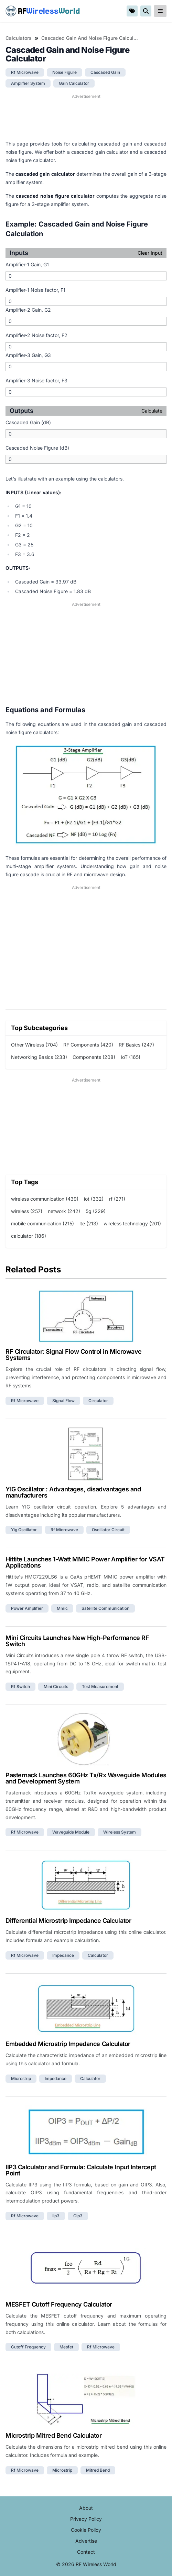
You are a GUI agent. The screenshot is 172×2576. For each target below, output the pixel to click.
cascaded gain (105, 72)
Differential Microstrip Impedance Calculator (68, 1920)
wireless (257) (26, 1211)
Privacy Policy (86, 2519)
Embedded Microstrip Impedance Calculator (68, 2043)
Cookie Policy (86, 2530)
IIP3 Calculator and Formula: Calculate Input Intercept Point (81, 2170)
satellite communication (105, 1608)
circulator (98, 1400)
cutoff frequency (28, 2346)
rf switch (20, 1686)
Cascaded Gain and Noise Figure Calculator (90, 38)
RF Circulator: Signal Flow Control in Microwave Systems (74, 1354)
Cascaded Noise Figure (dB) (37, 448)
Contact (86, 2552)
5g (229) (96, 1211)
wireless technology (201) (132, 1223)
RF (43, 11)
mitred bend (98, 2470)
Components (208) (94, 1057)
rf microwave (25, 72)
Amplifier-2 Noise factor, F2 (36, 335)
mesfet (66, 2346)
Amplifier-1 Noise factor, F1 (35, 290)
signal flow (63, 1400)
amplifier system (28, 83)
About (86, 2508)
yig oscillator (24, 1529)
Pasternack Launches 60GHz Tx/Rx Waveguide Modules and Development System (86, 1778)
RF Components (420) (88, 1045)
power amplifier (27, 1608)
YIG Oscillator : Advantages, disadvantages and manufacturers (73, 1492)
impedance (63, 1955)
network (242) (64, 1211)
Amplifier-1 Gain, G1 (27, 264)
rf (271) (117, 1199)
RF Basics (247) (136, 1045)
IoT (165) (130, 1057)
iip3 (56, 2215)
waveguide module (70, 1832)
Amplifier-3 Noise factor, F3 (36, 380)
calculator (98, 1955)
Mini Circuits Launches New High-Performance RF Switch (77, 1641)
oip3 (78, 2215)
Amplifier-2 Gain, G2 (28, 310)
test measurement (100, 1686)
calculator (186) (28, 1236)
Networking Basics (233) (39, 1057)
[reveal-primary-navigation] (160, 11)
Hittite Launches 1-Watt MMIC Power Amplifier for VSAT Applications (85, 1562)
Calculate (151, 411)
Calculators (19, 38)
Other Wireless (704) (34, 1045)
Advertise (86, 2541)
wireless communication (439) (44, 1199)
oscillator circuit (108, 1529)
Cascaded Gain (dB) (28, 422)
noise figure (64, 72)
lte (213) (88, 1223)
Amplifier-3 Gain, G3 (28, 355)
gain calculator (74, 83)
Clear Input (150, 253)
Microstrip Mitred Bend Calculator (53, 2435)
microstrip (21, 2078)
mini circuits (56, 1686)
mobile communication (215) (42, 1223)
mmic (62, 1608)
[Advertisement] (86, 117)
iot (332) (94, 1199)
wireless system (119, 1832)
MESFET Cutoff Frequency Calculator (59, 2304)
